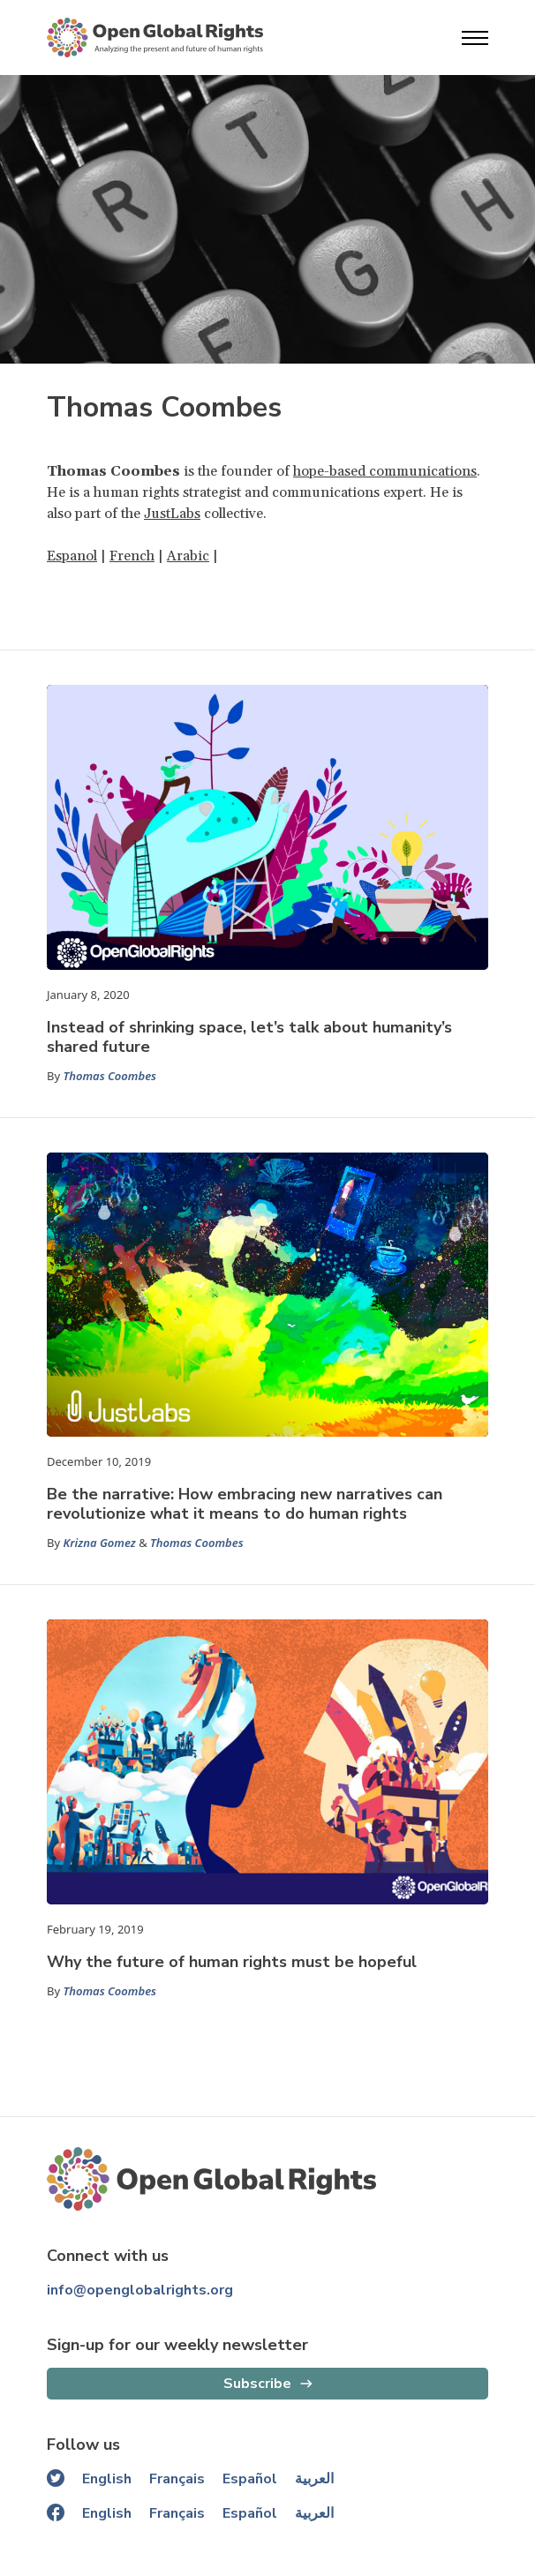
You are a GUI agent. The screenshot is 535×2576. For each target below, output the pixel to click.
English (107, 2479)
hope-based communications (385, 471)
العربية (314, 2479)
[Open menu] (475, 38)
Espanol (72, 556)
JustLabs (172, 513)
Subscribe (257, 2383)
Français (177, 2479)
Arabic (188, 556)
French (131, 556)
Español (249, 2479)
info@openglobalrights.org (140, 2290)
